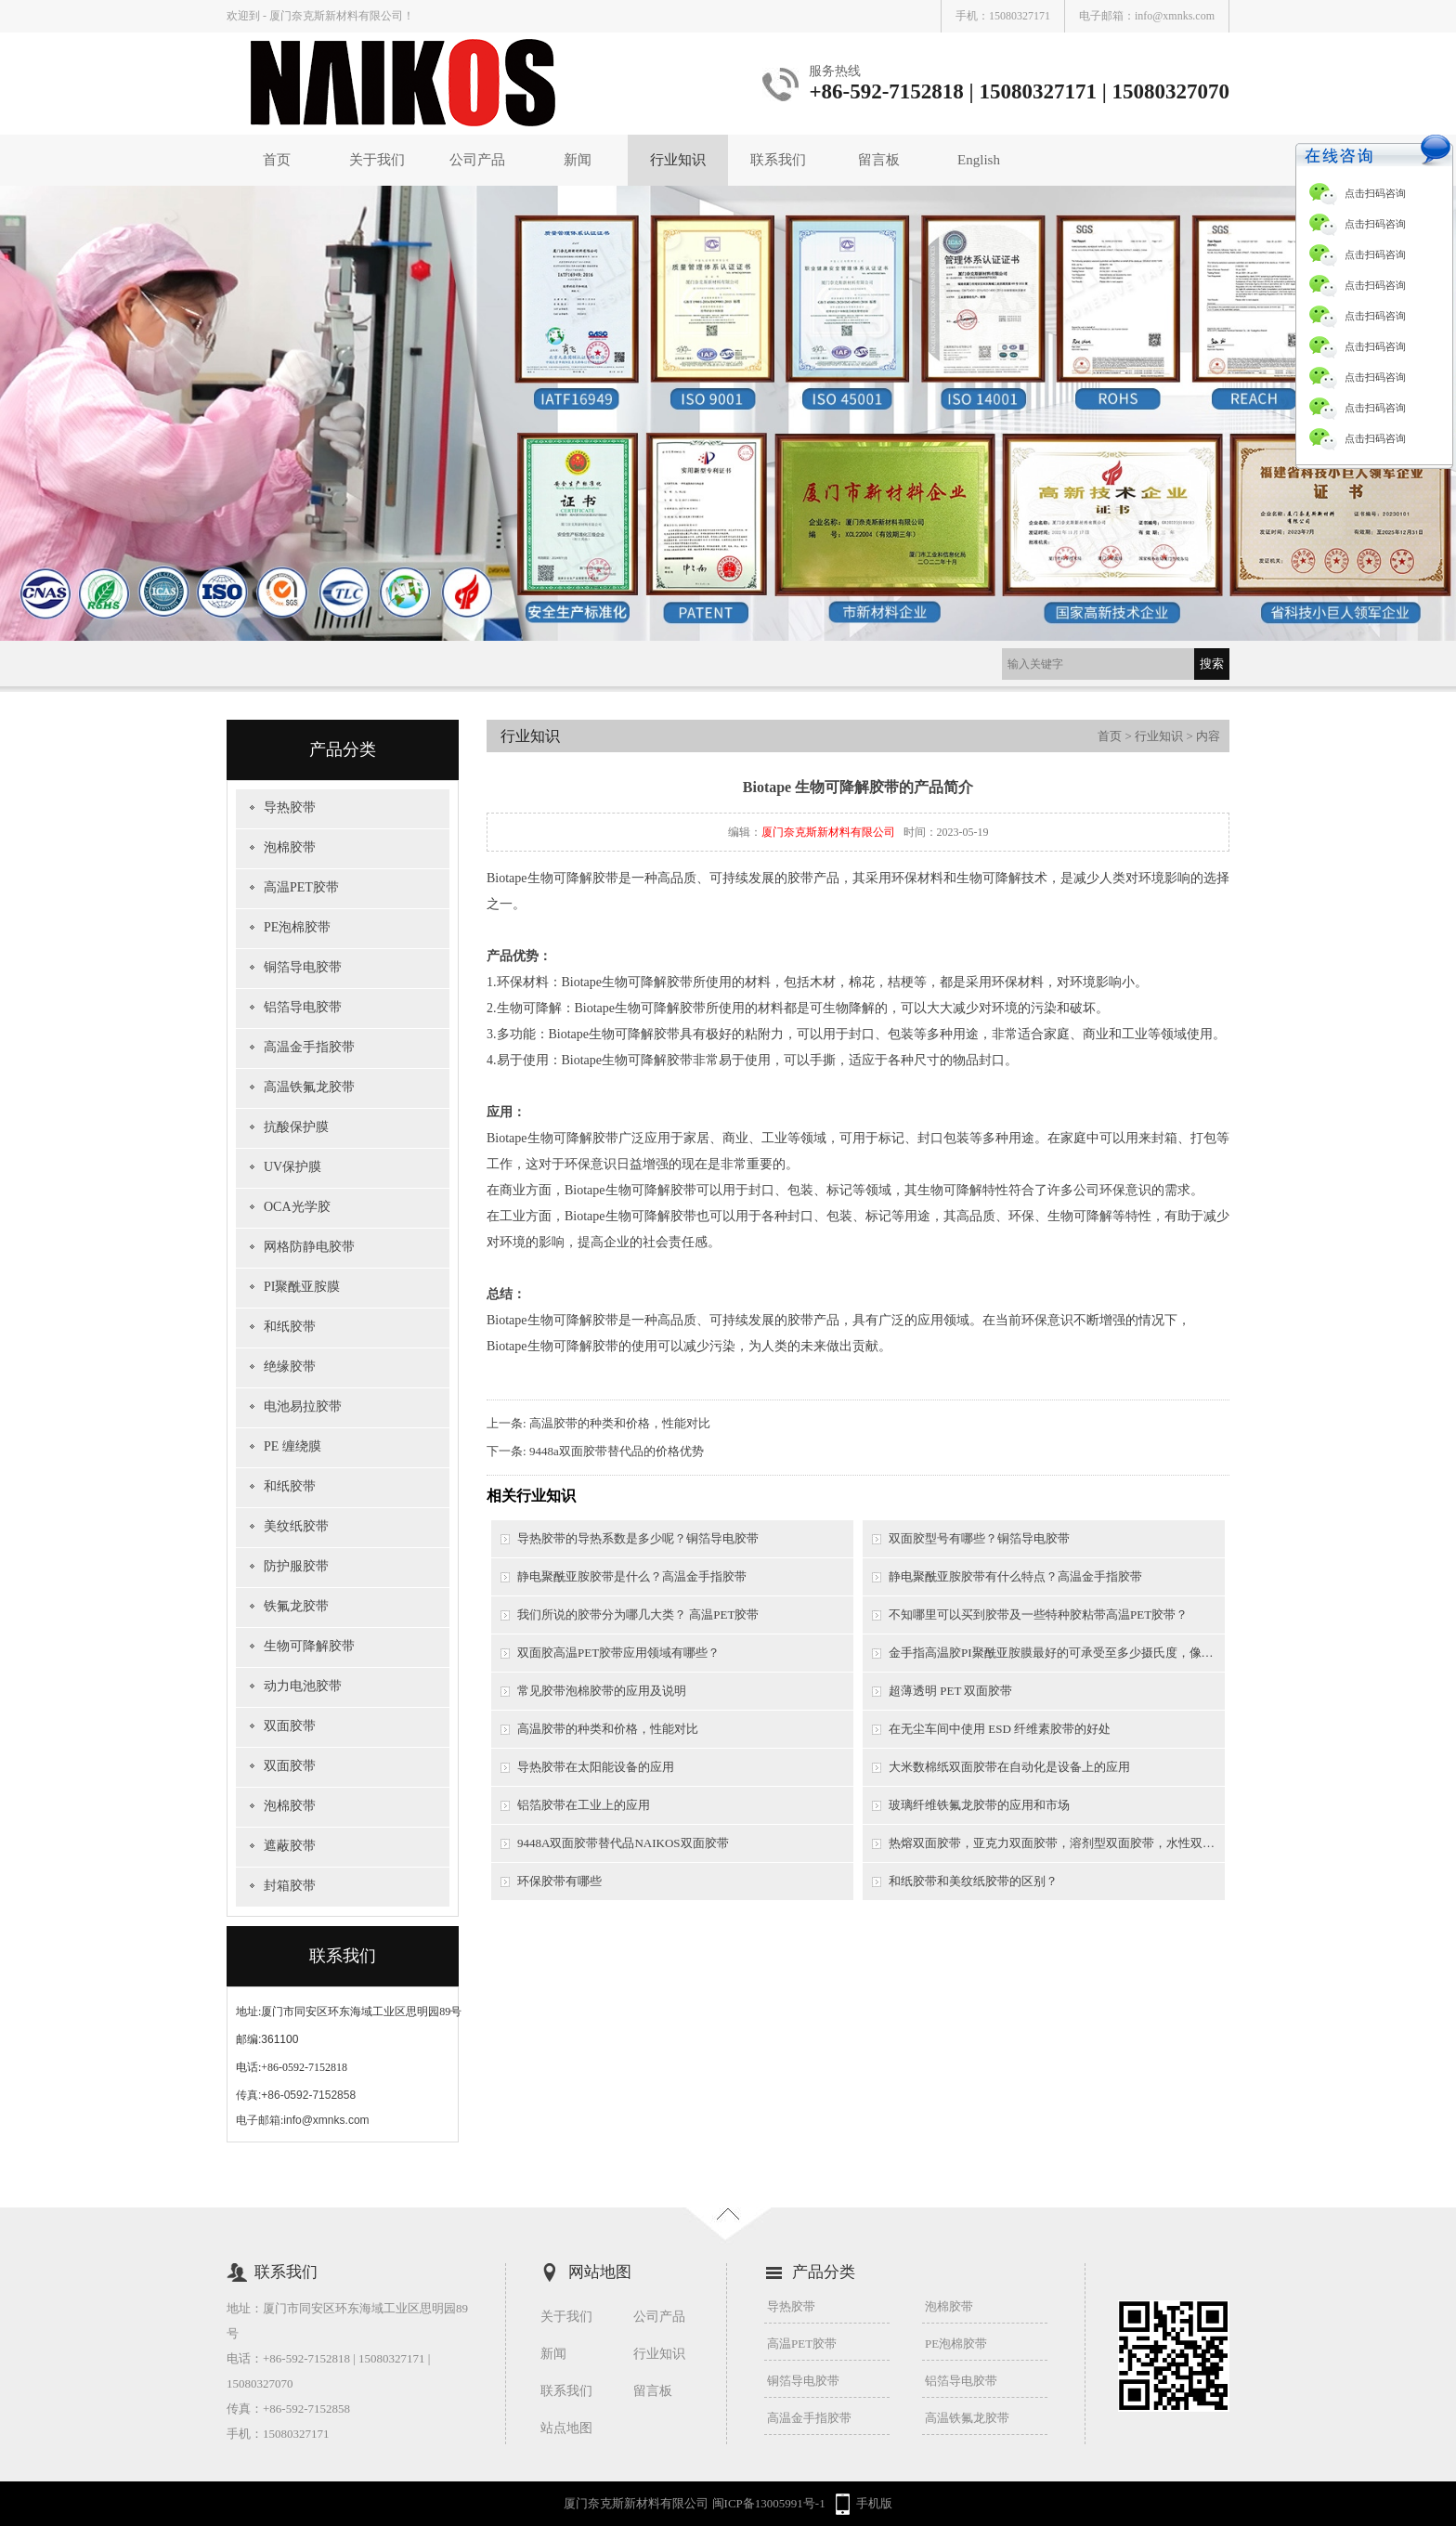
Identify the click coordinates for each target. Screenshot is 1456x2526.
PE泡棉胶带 (297, 927)
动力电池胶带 (303, 1686)
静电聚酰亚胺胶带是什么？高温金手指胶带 (632, 1576)
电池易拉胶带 (303, 1406)
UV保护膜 (292, 1167)
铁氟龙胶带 (296, 1606)
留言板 (879, 159)
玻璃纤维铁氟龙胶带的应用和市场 (979, 1805)
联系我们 (778, 159)
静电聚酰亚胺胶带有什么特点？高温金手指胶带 (1015, 1576)
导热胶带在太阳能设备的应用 (595, 1767)
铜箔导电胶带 (303, 967)
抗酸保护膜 (296, 1127)
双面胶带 (290, 1726)
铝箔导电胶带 (303, 1007)
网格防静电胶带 (309, 1247)
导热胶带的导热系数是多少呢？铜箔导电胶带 (638, 1538)
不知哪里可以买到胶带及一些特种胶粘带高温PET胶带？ (1038, 1614)
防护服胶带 (296, 1566)
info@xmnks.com (1175, 15)
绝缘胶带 (290, 1367)
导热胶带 (290, 807)
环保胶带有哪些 (559, 1881)
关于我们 (377, 159)
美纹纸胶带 (296, 1526)
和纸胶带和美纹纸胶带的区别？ (973, 1881)
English (978, 159)
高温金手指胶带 (309, 1047)
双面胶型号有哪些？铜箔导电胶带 (979, 1538)
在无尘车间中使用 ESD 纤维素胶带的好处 (1000, 1729)
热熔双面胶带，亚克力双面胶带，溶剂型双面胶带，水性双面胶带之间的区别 (1057, 1843)
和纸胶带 (290, 1327)
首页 (277, 159)
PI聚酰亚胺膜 (302, 1287)
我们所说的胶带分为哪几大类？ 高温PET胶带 (638, 1614)
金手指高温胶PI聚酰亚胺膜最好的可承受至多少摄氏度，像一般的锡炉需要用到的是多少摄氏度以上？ (1057, 1653)
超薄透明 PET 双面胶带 (950, 1691)
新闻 (578, 159)
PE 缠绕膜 (292, 1446)
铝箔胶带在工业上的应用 (583, 1805)
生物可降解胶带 (309, 1646)
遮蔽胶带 (290, 1846)
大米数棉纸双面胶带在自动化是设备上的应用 (1009, 1767)
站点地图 (566, 2428)
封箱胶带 (290, 1886)
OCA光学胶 (297, 1207)
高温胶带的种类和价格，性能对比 (619, 1423)
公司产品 (477, 159)
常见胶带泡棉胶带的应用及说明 (601, 1691)
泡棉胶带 (290, 847)
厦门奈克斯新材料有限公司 (828, 832)
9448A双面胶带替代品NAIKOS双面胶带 (623, 1843)
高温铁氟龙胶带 (309, 1087)
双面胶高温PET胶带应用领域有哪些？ (618, 1653)
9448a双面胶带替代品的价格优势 (616, 1451)
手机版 (874, 2503)
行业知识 (678, 159)
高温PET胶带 (301, 887)
